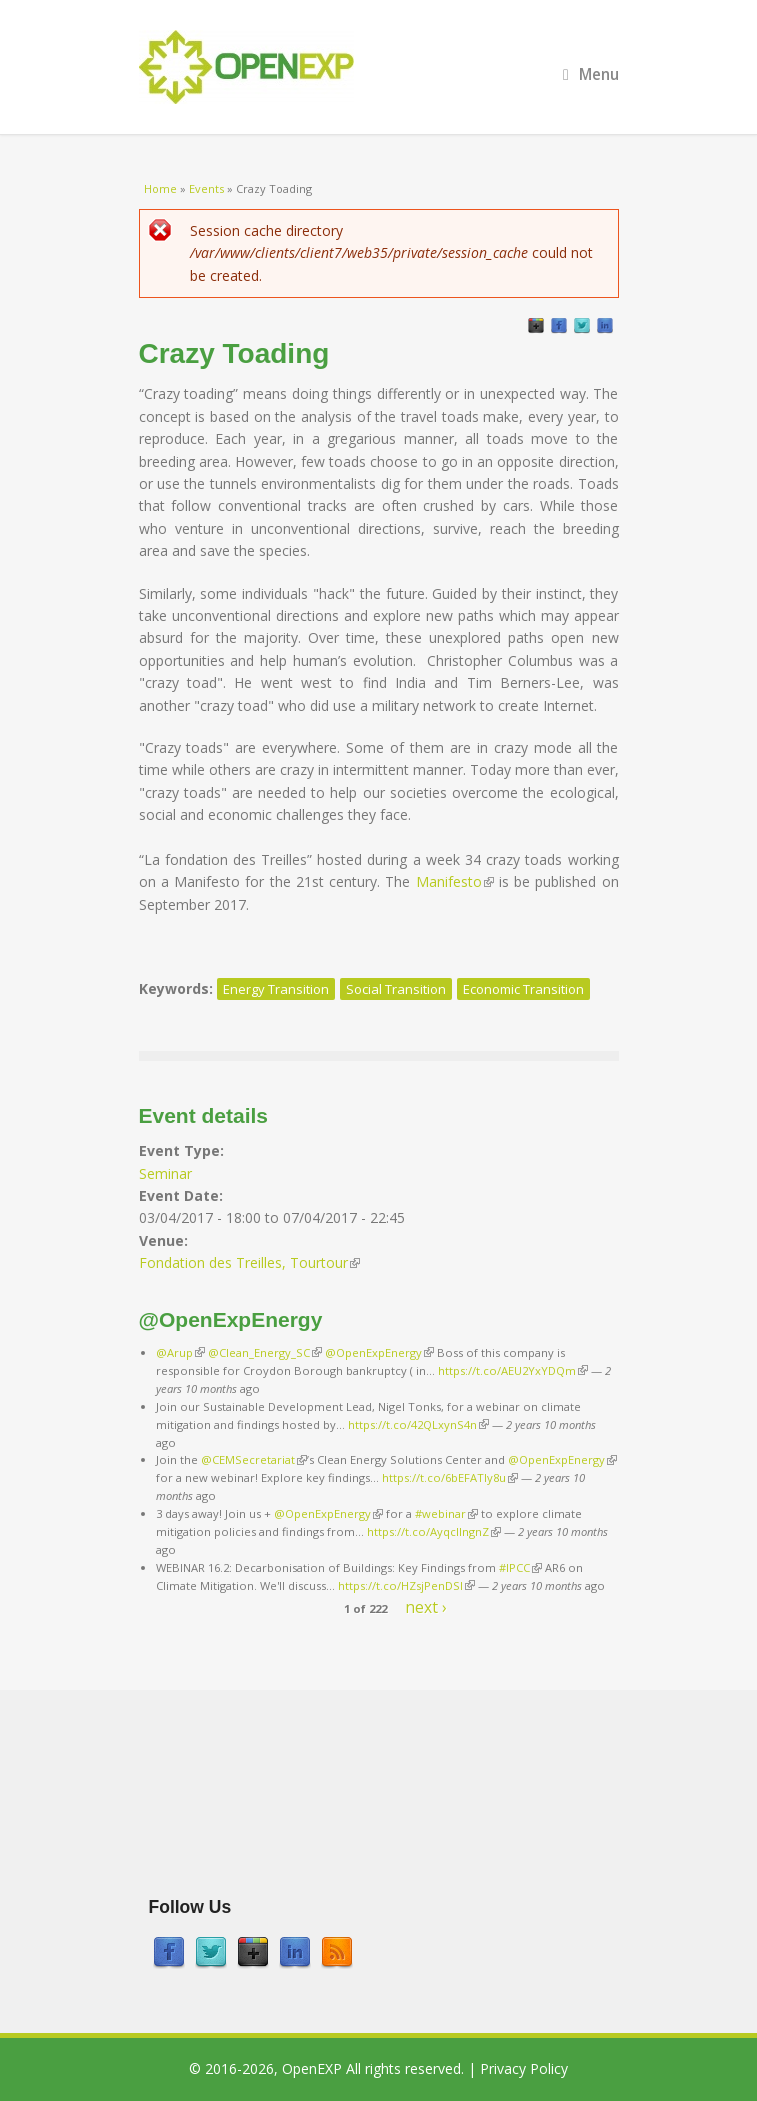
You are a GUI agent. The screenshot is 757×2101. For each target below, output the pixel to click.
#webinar (446, 1513)
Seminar (165, 1173)
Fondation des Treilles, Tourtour (249, 1262)
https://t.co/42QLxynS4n (418, 1424)
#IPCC (520, 1567)
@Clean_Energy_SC (265, 1352)
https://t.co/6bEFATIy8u (450, 1477)
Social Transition (396, 989)
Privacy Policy (524, 2068)
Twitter (582, 326)
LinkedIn (605, 326)
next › (426, 1607)
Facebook (559, 326)
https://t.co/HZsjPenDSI (406, 1585)
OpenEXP (312, 2068)
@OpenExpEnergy (379, 1352)
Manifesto (455, 881)
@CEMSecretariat (254, 1459)
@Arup (180, 1352)
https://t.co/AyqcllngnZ (434, 1531)
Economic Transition (523, 989)
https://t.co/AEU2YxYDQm (513, 1370)
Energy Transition (276, 989)
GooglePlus (536, 326)
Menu (591, 74)
